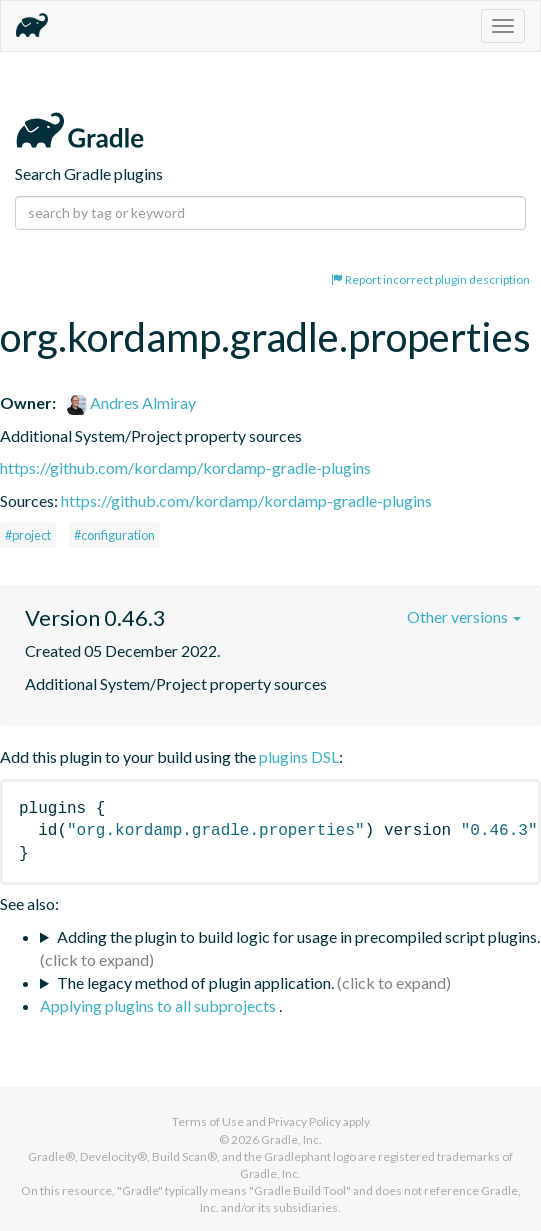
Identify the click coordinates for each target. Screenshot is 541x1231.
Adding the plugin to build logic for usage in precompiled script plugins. (298, 936)
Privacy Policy (304, 1121)
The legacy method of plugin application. (195, 982)
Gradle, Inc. (291, 1139)
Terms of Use (208, 1121)
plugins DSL (299, 756)
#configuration (114, 535)
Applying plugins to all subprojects (159, 1005)
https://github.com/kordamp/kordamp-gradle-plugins (185, 467)
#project (28, 535)
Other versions (464, 616)
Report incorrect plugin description (430, 279)
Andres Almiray (131, 402)
